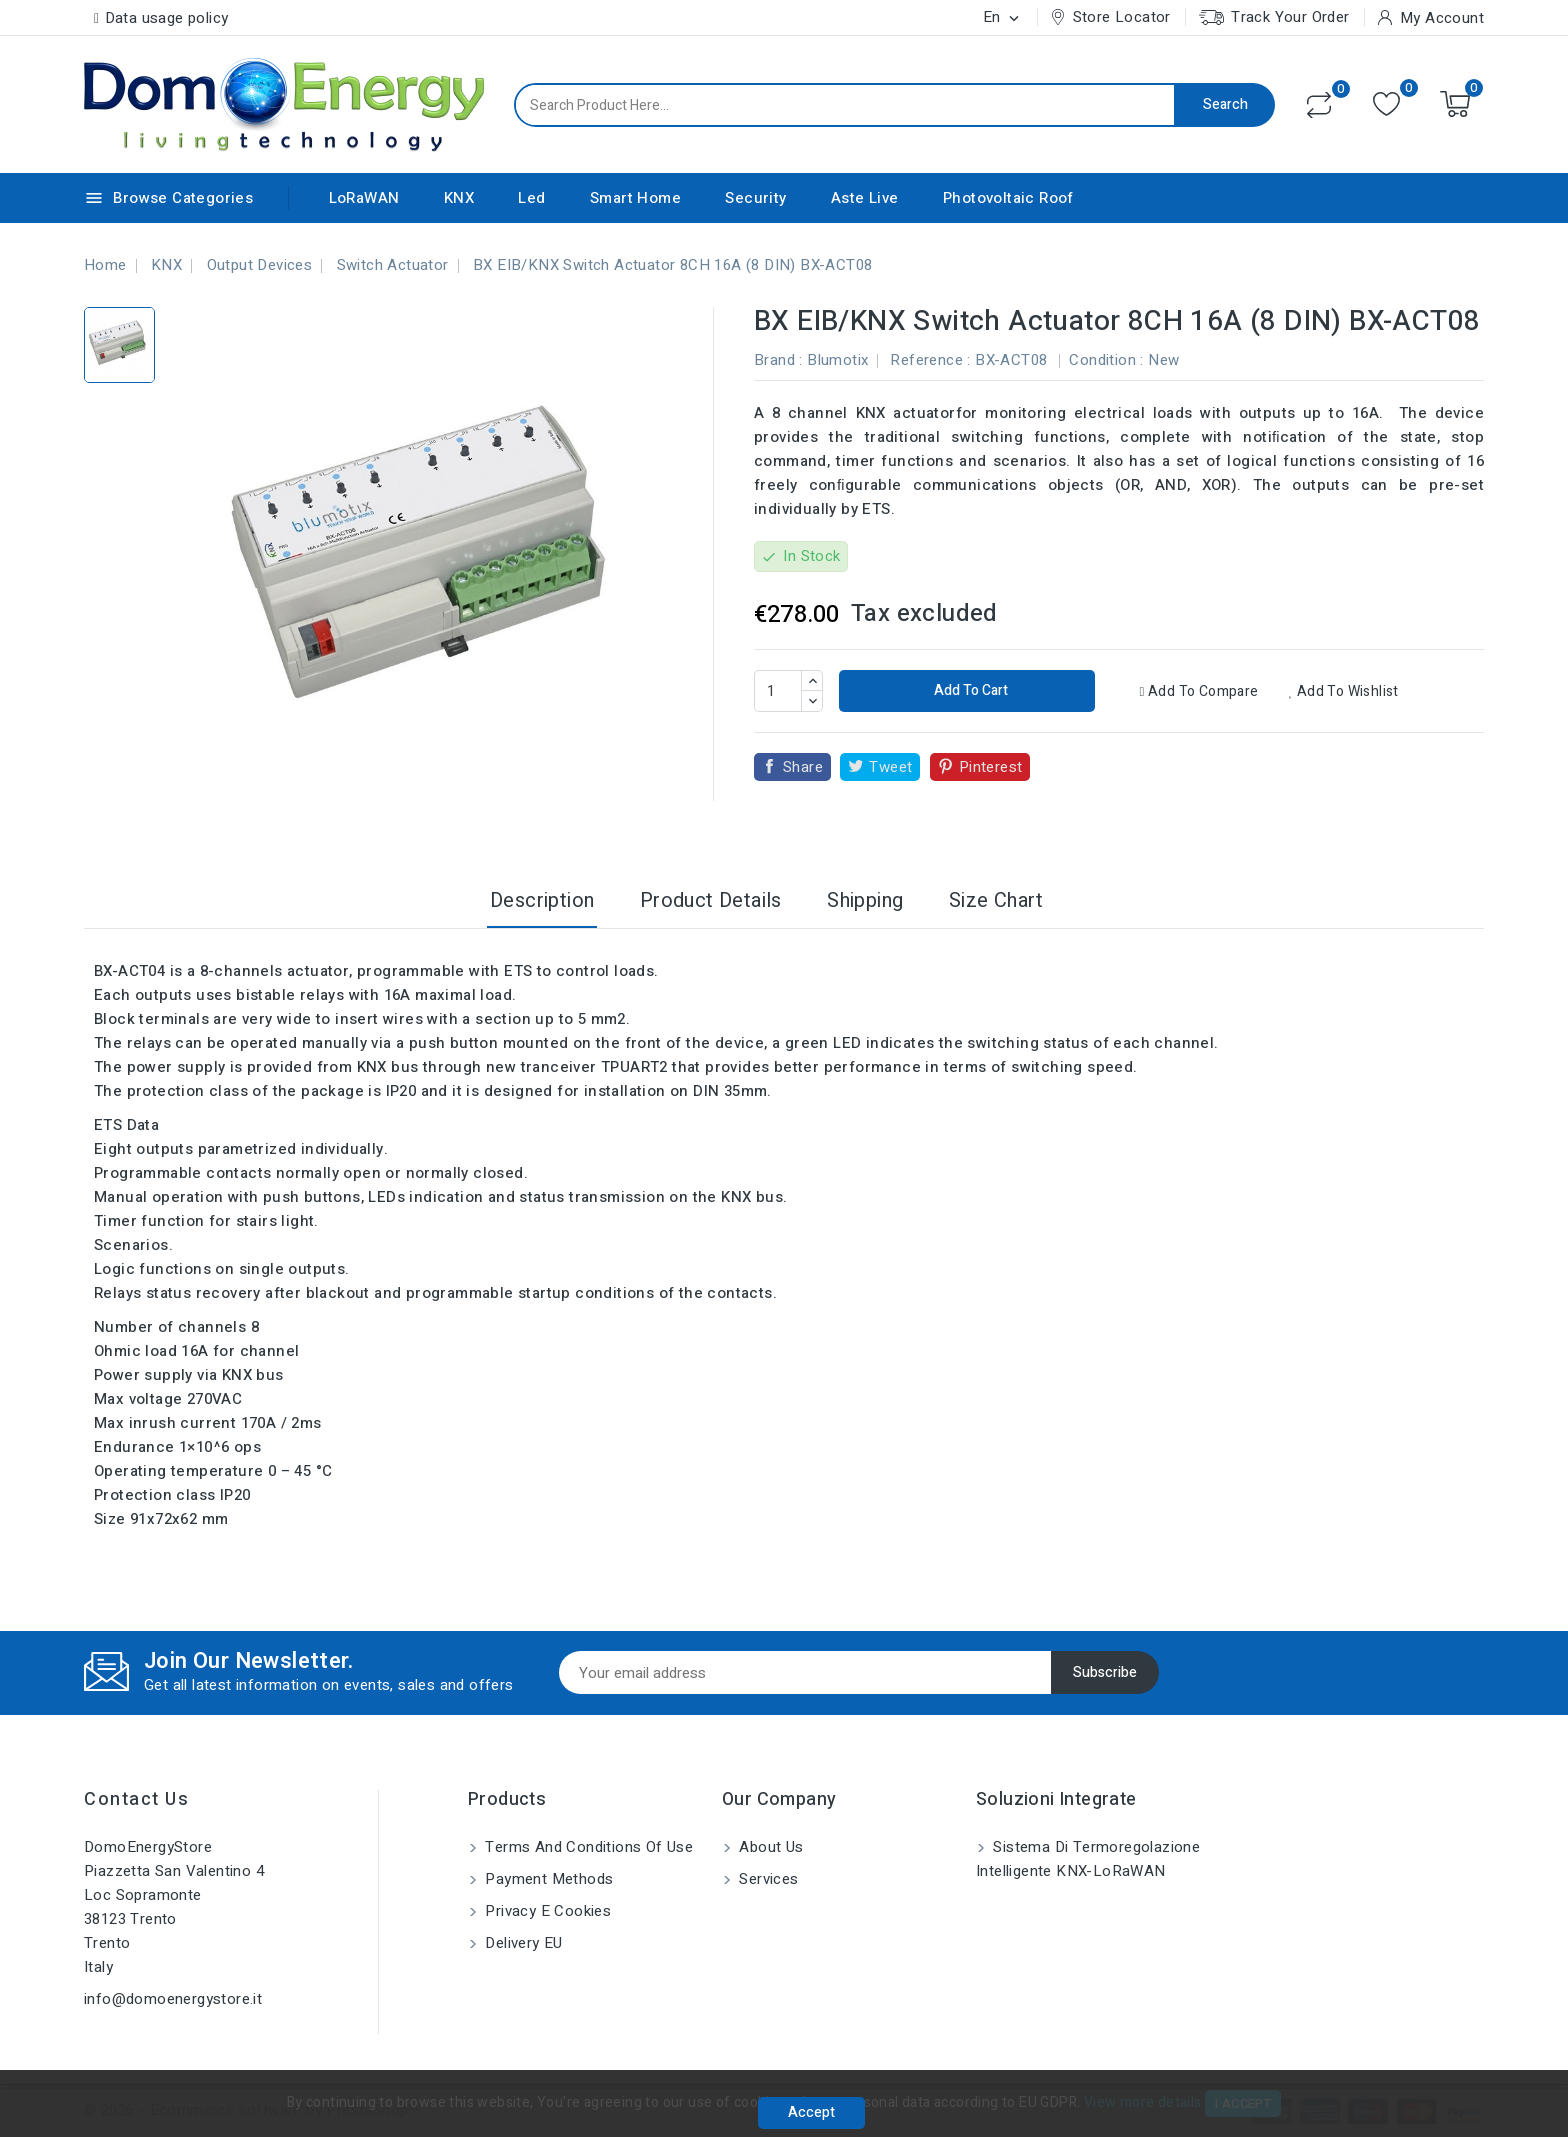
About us (769, 1847)
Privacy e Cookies (546, 1911)
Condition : (1106, 360)
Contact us (136, 1799)
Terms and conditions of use (587, 1847)
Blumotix (837, 360)
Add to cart (969, 690)
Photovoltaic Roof (1008, 198)
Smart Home (635, 198)
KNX (459, 198)
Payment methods (547, 1879)
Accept (811, 2112)
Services (767, 1879)
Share (803, 767)
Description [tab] (542, 900)
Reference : (930, 360)
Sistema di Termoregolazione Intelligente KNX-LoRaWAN (1088, 1859)
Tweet (890, 767)
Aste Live (865, 198)
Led (531, 198)
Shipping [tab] (865, 900)
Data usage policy (167, 18)
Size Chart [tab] (996, 900)
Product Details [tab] (711, 900)
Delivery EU (522, 1943)
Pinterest (991, 767)
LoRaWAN (364, 198)
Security (755, 198)
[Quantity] (778, 691)
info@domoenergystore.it (173, 1999)
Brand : (778, 360)
